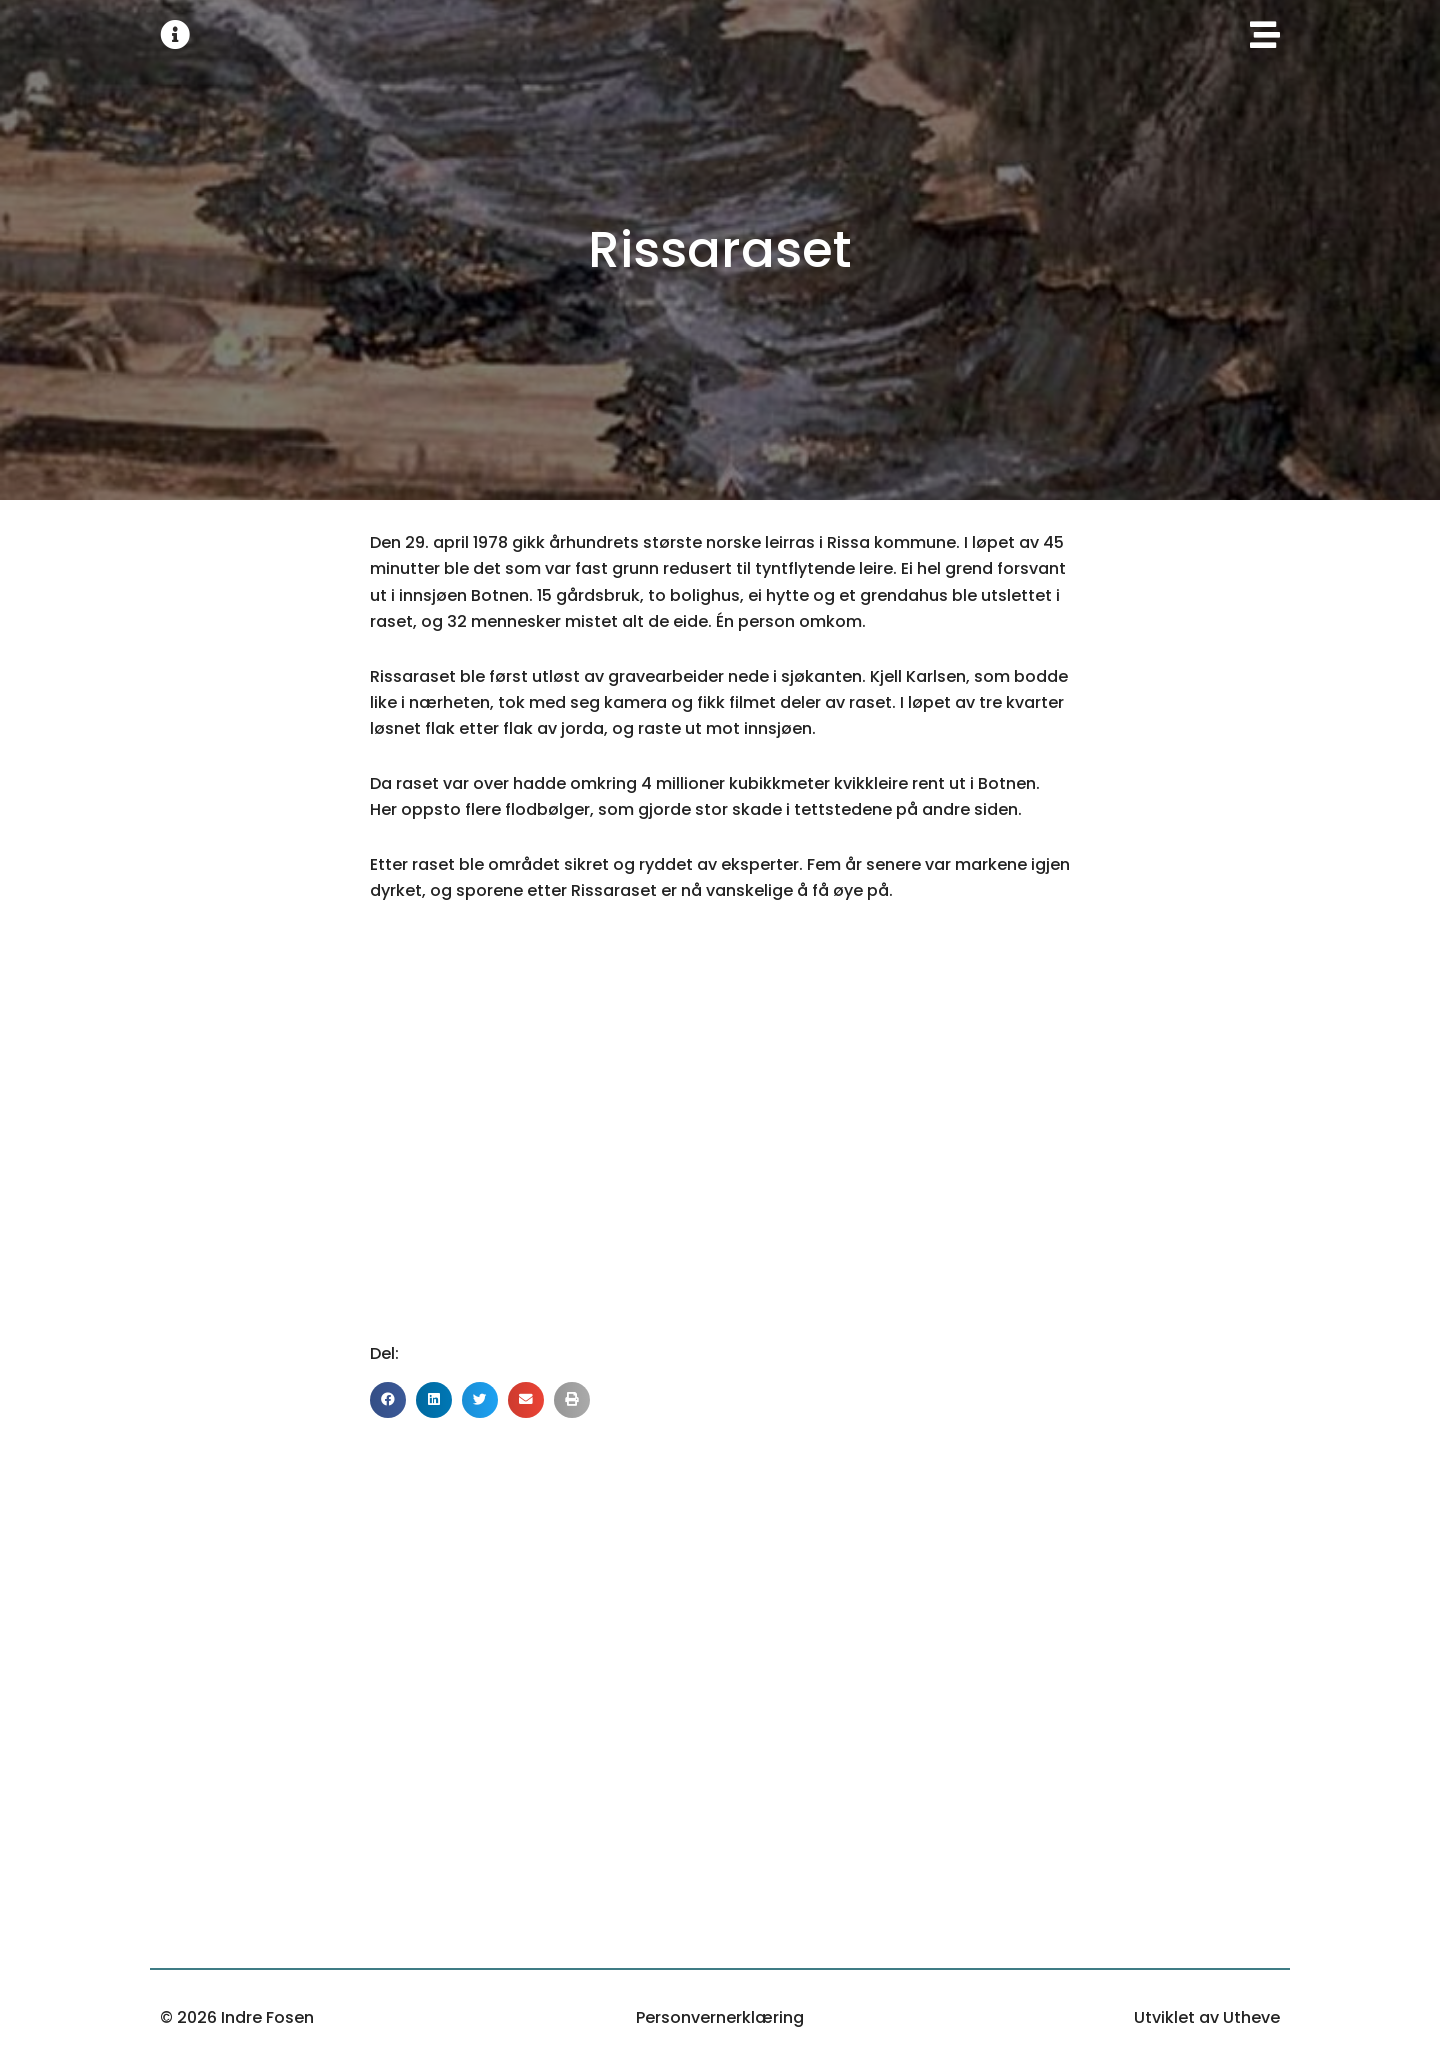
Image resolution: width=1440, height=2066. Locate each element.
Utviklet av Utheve (1207, 2017)
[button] (388, 1400)
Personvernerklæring (720, 2017)
